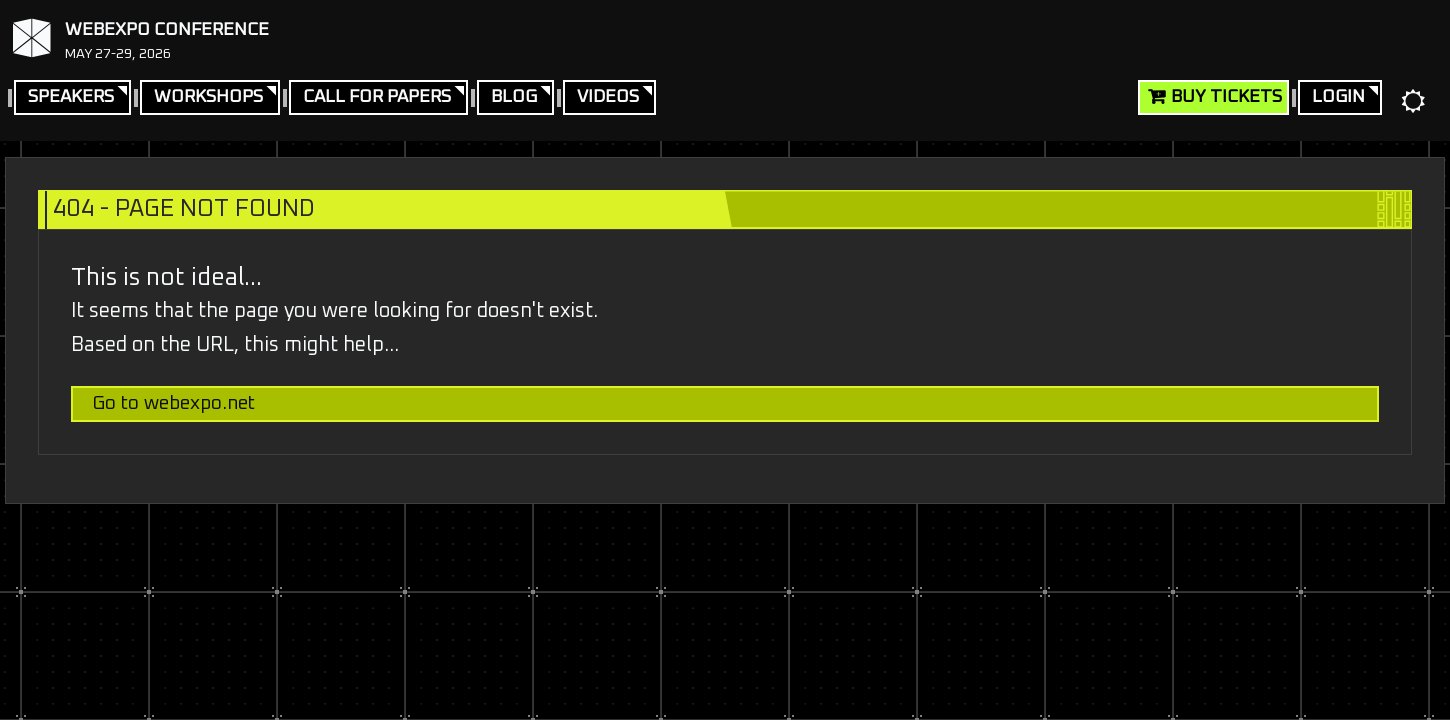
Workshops (208, 97)
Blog (514, 97)
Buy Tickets (1226, 97)
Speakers (71, 97)
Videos (608, 97)
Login (1338, 97)
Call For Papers (377, 97)
